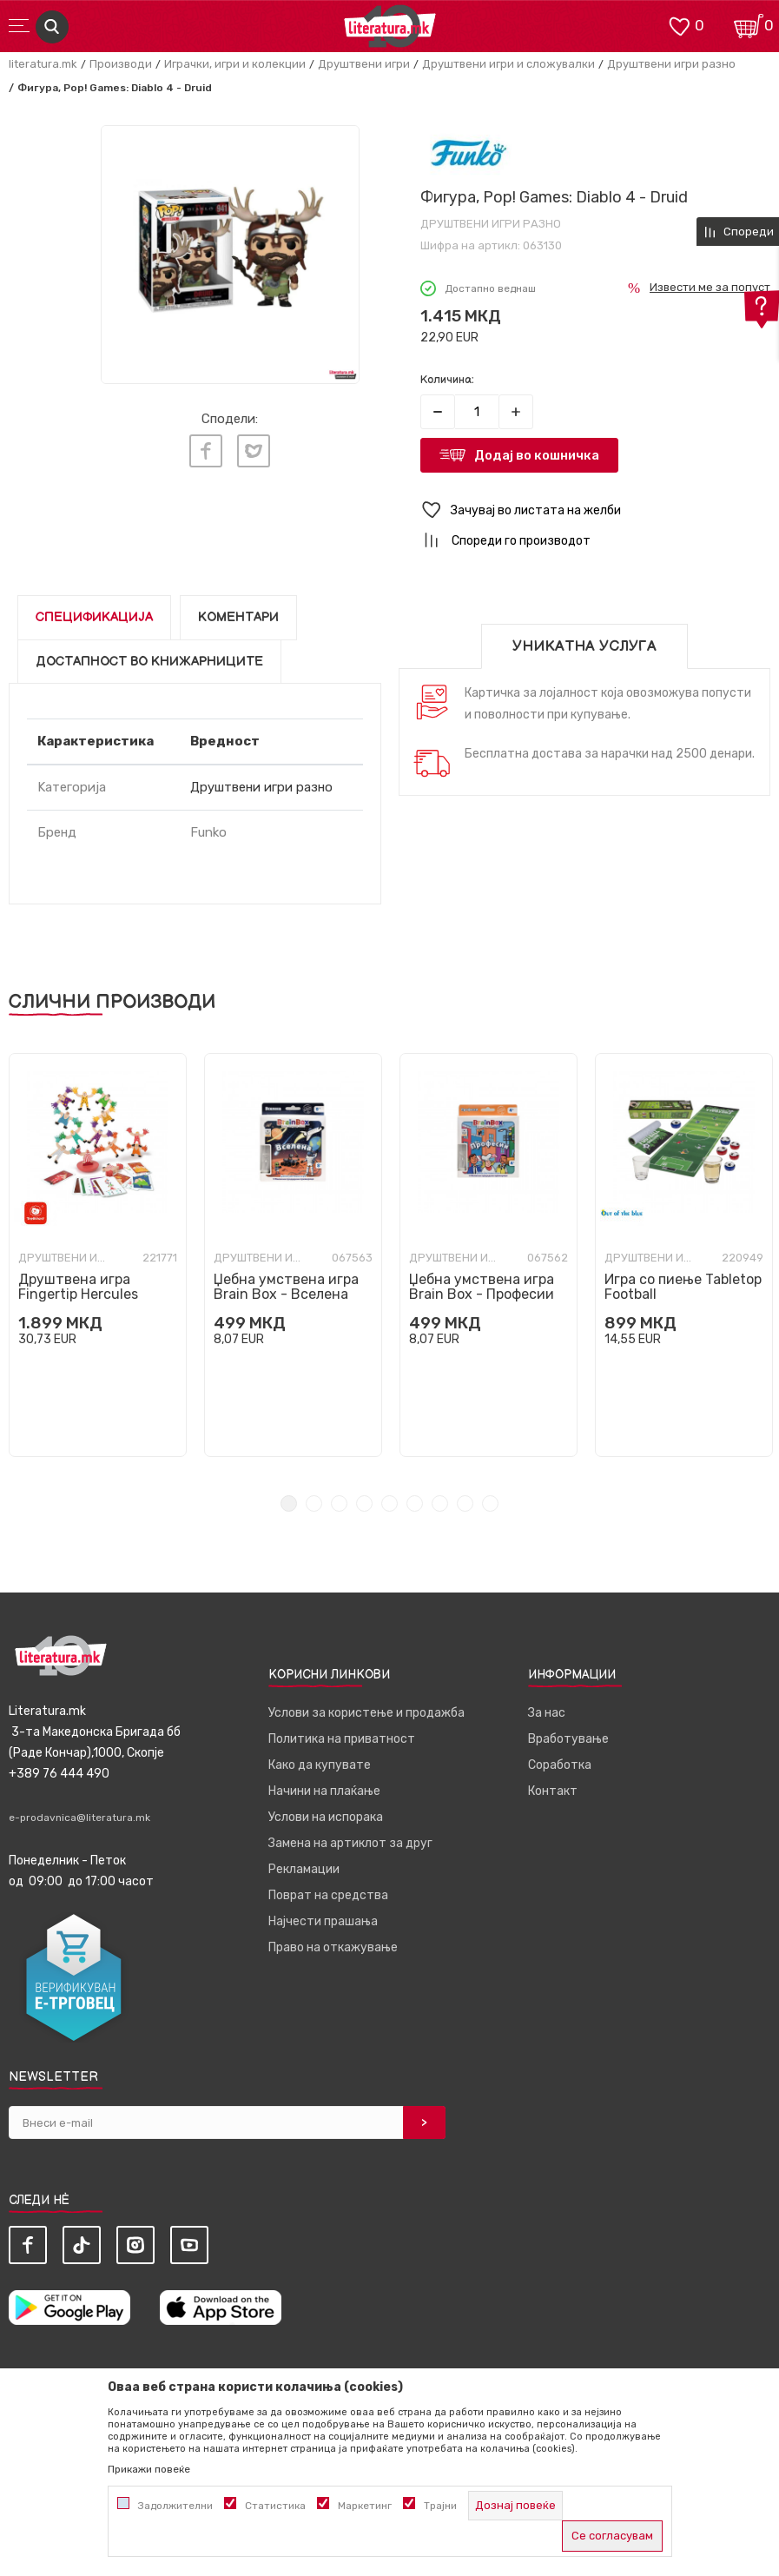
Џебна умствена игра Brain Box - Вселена (286, 1286)
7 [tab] (440, 1503)
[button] (595, 510)
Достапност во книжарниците (149, 661)
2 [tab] (314, 1503)
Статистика (275, 2505)
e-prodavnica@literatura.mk (79, 1817)
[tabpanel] (98, 1255)
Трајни (440, 2505)
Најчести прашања (323, 1921)
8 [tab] (465, 1503)
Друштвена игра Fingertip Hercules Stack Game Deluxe (81, 1294)
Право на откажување (333, 1947)
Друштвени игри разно (671, 63)
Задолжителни (175, 2505)
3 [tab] (339, 1503)
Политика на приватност (341, 1739)
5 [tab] (389, 1503)
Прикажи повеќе (149, 2469)
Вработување (568, 1739)
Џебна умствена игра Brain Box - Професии (481, 1286)
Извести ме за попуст (710, 287)
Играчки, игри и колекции (235, 63)
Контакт (553, 1791)
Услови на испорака (325, 1817)
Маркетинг (365, 2505)
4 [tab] (364, 1503)
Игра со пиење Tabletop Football (683, 1286)
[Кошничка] (748, 25)
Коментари (238, 617)
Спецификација (94, 617)
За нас (546, 1712)
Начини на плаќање (324, 1791)
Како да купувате (319, 1765)
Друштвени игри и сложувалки (508, 63)
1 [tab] (289, 1503)
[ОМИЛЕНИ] (679, 25)
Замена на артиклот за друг (350, 1843)
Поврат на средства (328, 1895)
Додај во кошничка (536, 455)
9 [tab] (490, 1503)
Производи (120, 63)
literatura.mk (43, 63)
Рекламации (304, 1869)
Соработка (559, 1765)
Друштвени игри (364, 63)
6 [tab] (414, 1503)
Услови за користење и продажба (366, 1712)
